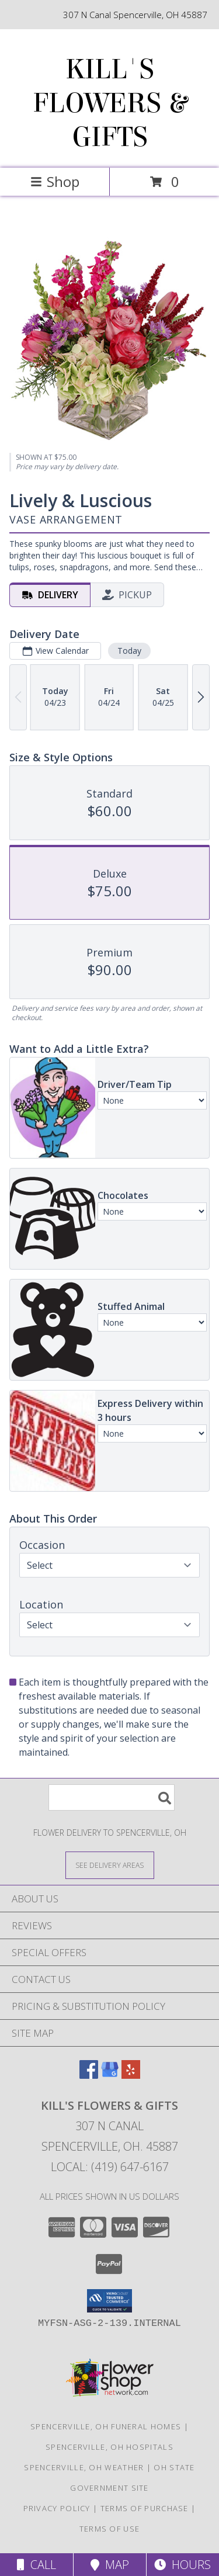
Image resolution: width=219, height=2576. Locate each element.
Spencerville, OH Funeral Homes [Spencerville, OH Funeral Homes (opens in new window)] (105, 2426)
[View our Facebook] (88, 2075)
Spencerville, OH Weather (84, 2467)
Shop (54, 181)
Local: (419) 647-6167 (110, 2167)
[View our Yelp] (130, 2075)
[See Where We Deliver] (109, 1864)
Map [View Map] (110, 2564)
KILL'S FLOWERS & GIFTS (110, 103)
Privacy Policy (57, 2508)
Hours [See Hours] (182, 2564)
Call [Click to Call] (36, 2564)
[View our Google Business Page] (109, 2075)
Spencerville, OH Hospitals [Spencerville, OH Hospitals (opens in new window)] (109, 2447)
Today (129, 650)
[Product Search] (111, 1797)
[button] (109, 2300)
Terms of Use (109, 2528)
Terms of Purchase (144, 2508)
